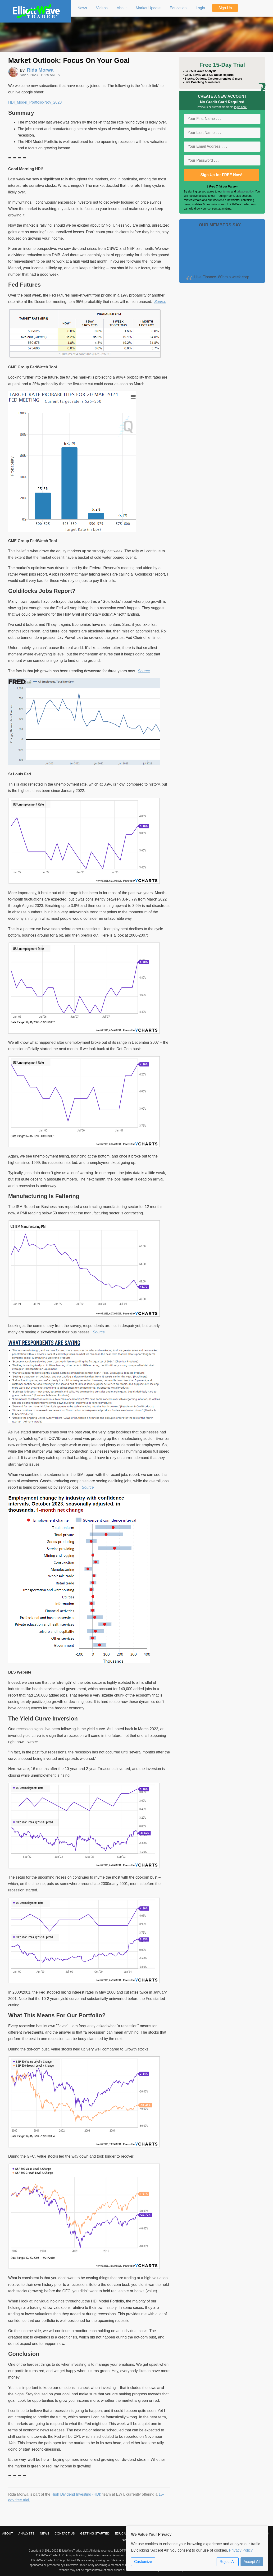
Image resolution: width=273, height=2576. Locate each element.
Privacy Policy (241, 2550)
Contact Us (65, 2533)
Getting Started (94, 2533)
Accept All (252, 2562)
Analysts (26, 2533)
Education (124, 2533)
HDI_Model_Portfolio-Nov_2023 (35, 102)
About (7, 2533)
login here (240, 107)
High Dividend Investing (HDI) (76, 2494)
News (44, 2533)
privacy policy (245, 191)
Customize (143, 2562)
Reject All (228, 2562)
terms (226, 191)
